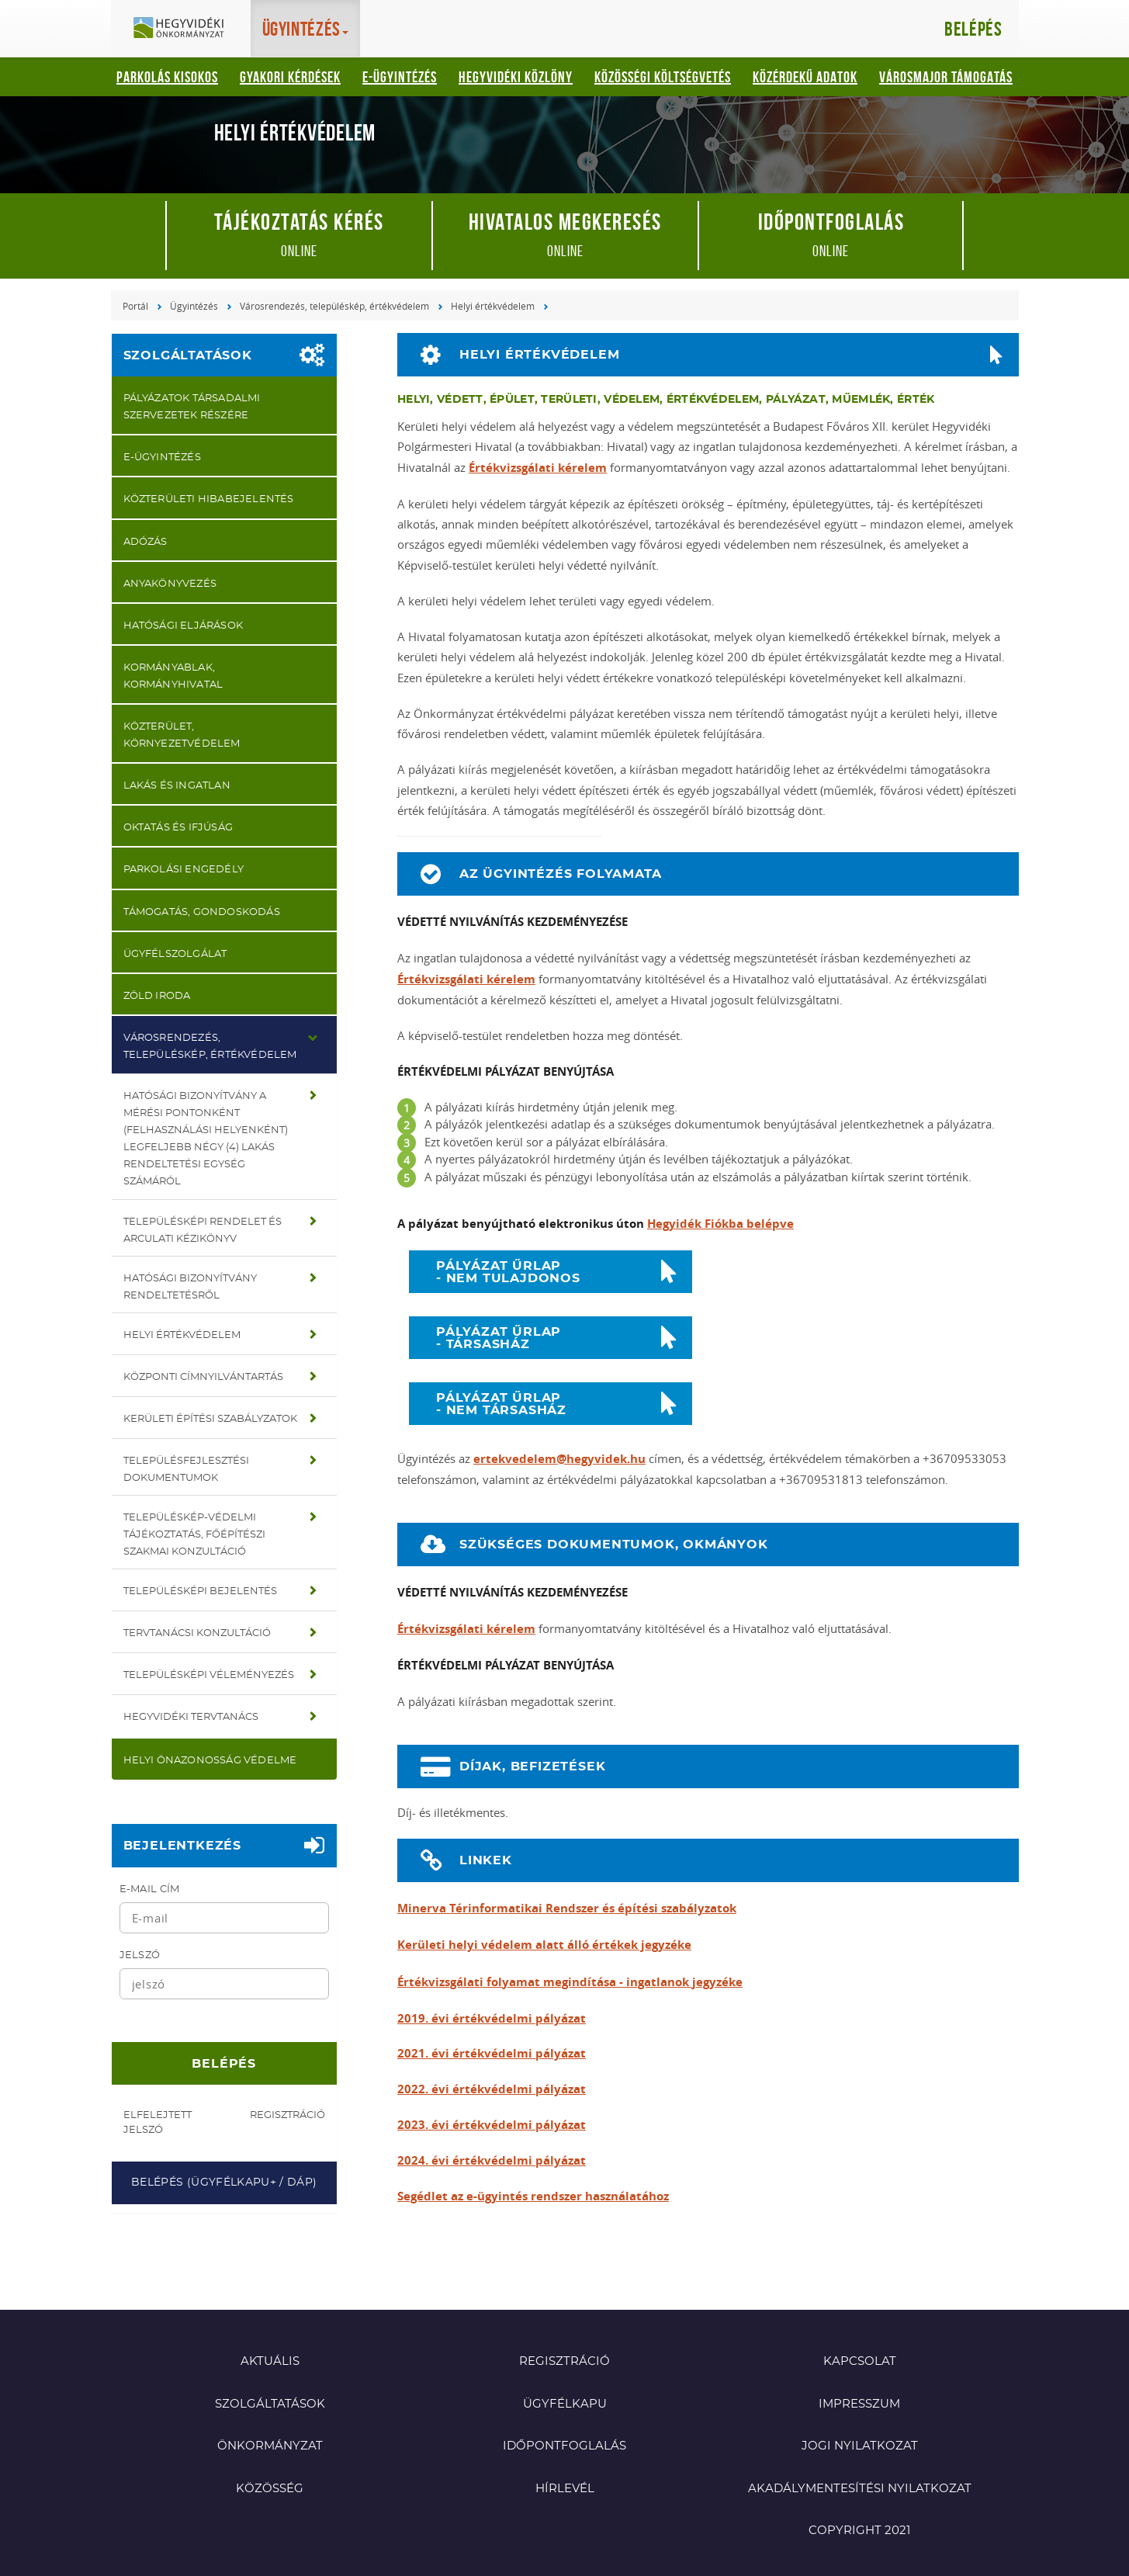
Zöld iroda (157, 996)
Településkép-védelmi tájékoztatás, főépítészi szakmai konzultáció (194, 1535)
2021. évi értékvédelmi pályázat (491, 2053)
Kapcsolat (859, 2361)
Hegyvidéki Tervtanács (190, 1717)
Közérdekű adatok (805, 76)
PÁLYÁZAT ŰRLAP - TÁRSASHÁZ (498, 1338)
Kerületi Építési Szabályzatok (210, 1419)
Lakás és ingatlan (176, 786)
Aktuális (270, 2361)
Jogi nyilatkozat (860, 2446)
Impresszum (859, 2404)
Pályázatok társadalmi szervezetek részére (192, 407)
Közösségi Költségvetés (662, 76)
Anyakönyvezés (170, 584)
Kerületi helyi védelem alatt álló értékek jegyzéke (544, 1944)
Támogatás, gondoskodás (201, 912)
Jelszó (140, 1955)
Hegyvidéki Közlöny (516, 76)
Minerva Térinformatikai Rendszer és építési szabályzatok (566, 1908)
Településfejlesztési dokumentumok (186, 1469)
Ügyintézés (194, 306)
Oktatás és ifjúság (178, 828)
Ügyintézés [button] (305, 29)
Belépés (973, 29)
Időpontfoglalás (564, 2446)
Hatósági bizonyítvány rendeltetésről (190, 1287)
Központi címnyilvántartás (203, 1377)
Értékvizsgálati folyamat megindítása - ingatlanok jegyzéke (570, 1982)
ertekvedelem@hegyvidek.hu (559, 1459)
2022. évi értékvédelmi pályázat (491, 2089)
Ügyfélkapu (565, 2404)
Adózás (145, 542)
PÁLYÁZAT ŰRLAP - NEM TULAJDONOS (508, 1272)
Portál (135, 306)
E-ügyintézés (399, 76)
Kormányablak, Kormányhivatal (173, 676)
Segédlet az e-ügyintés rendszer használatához (533, 2196)
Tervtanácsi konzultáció (197, 1633)
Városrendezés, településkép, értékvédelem (334, 306)
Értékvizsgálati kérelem (538, 467)
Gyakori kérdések (290, 76)
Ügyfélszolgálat (175, 954)
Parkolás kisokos (167, 76)
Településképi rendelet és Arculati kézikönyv (202, 1230)
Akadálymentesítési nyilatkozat (859, 2489)
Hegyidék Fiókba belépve (720, 1223)
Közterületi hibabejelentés (208, 499)
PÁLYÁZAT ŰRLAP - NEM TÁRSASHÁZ (501, 1404)
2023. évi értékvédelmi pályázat (491, 2125)
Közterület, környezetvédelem (182, 735)
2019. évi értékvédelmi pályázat (491, 2018)
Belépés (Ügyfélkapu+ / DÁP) (224, 2182)
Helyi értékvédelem (493, 306)
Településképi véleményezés (208, 1675)
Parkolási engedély (183, 870)
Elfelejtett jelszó (157, 2123)
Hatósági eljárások (183, 626)
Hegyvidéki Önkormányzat (184, 28)
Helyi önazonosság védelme (210, 1761)
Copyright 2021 (859, 2530)
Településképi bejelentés (200, 1591)
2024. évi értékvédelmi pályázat (491, 2160)
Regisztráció (287, 2115)
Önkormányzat (270, 2446)
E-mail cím (149, 1889)
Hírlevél (564, 2489)
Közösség (269, 2489)
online (299, 234)
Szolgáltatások (187, 355)
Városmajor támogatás (946, 76)
